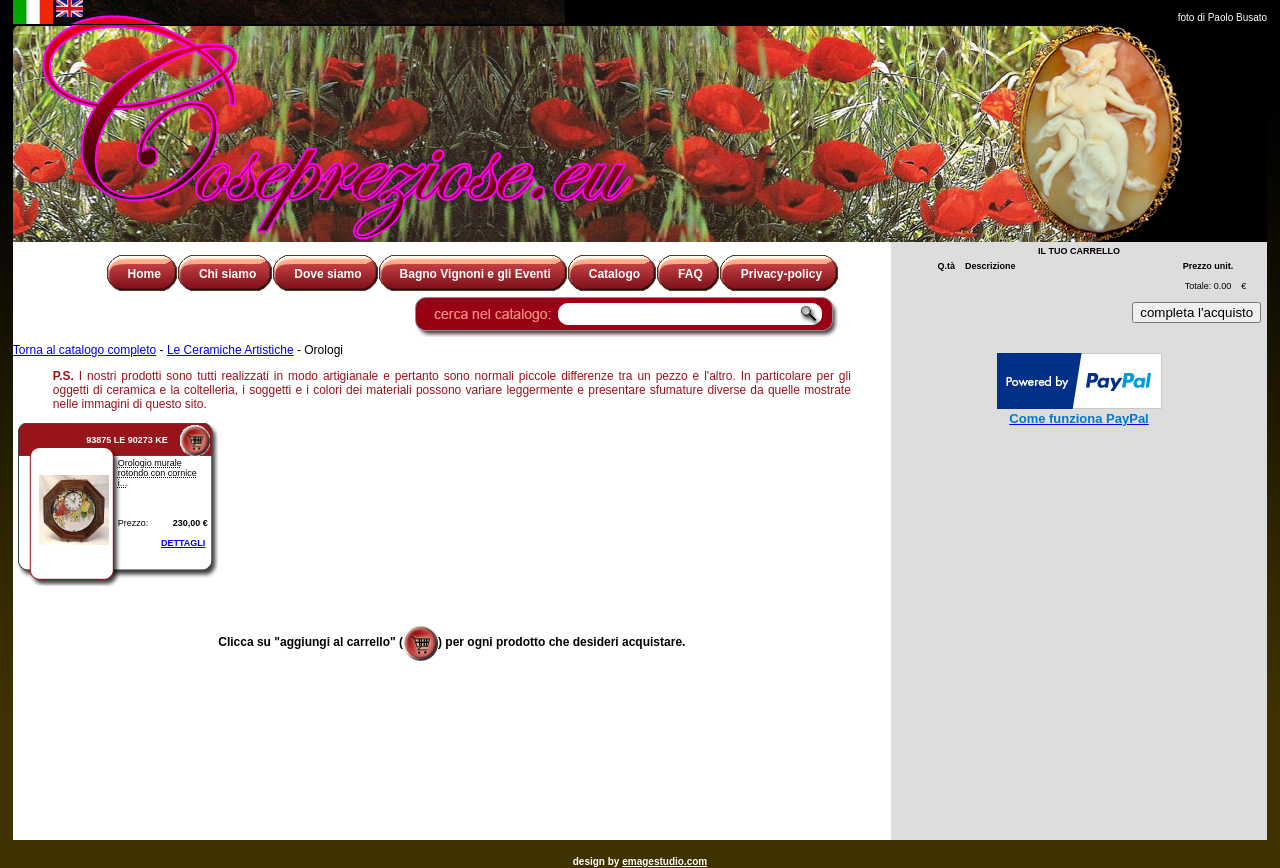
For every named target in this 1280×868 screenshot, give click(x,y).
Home (144, 274)
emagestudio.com (664, 861)
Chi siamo (227, 274)
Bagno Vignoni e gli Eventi (475, 274)
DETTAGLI (183, 543)
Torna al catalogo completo (84, 350)
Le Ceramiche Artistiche (230, 350)
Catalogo (614, 274)
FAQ (690, 274)
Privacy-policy (781, 274)
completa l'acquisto (1196, 312)
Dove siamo (327, 274)
